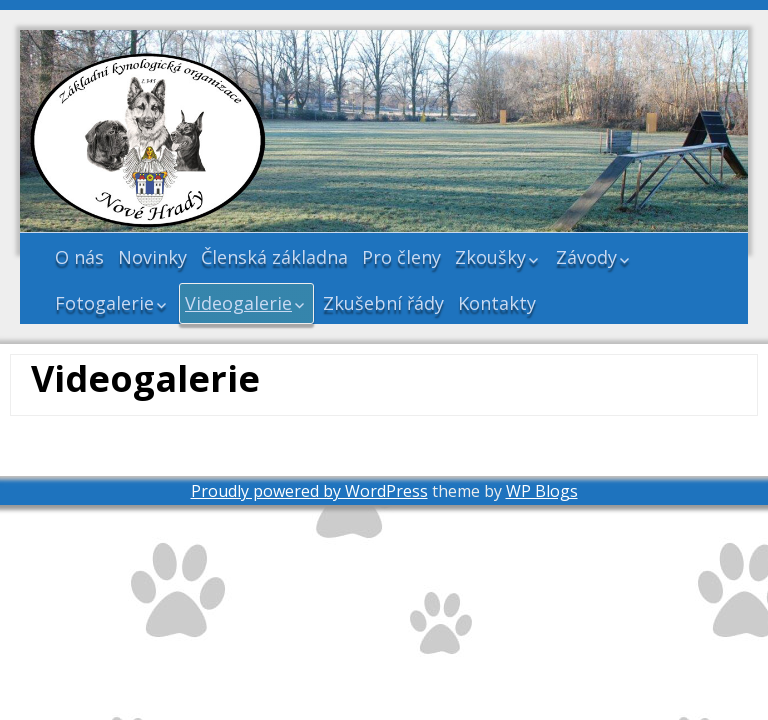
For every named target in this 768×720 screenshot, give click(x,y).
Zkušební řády (383, 303)
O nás (79, 257)
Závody (586, 257)
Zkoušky (490, 257)
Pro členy (401, 257)
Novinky (152, 257)
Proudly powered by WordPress (309, 491)
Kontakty (497, 303)
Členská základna (274, 257)
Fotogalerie (104, 303)
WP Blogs (542, 491)
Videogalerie (238, 303)
